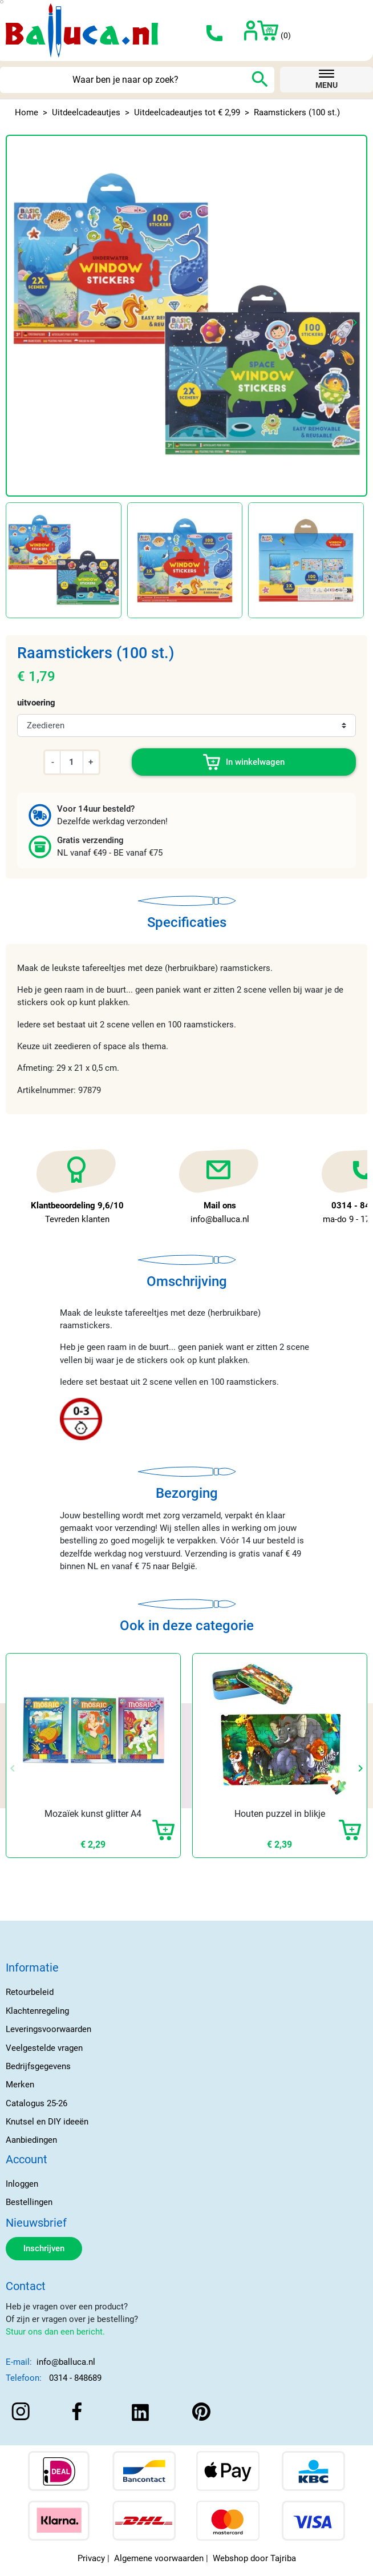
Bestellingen (29, 2202)
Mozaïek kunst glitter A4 (92, 1813)
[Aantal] (71, 762)
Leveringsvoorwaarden (48, 2029)
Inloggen (22, 2184)
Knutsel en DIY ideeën (47, 2122)
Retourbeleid (30, 1992)
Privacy (91, 2558)
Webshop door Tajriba (254, 2558)
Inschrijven (43, 2248)
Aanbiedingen (31, 2140)
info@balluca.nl (66, 2362)
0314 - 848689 (75, 2378)
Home (26, 112)
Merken (20, 2084)
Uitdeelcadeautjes (86, 112)
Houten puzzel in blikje (279, 1813)
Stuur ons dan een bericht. (55, 2332)
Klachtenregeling (37, 2011)
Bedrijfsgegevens (38, 2066)
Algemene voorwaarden (159, 2558)
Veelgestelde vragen (44, 2048)
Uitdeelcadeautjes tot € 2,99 (187, 112)
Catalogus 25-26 (36, 2103)
